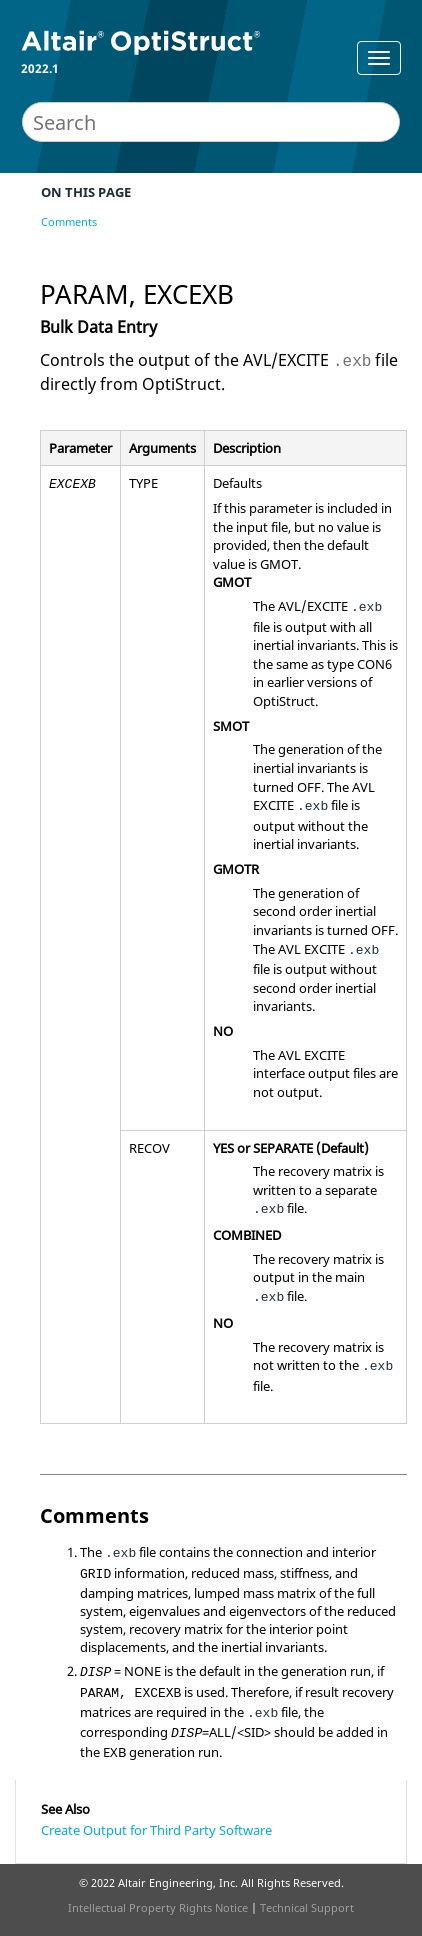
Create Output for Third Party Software (156, 1830)
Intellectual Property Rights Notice (158, 1907)
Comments (69, 221)
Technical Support (307, 1907)
